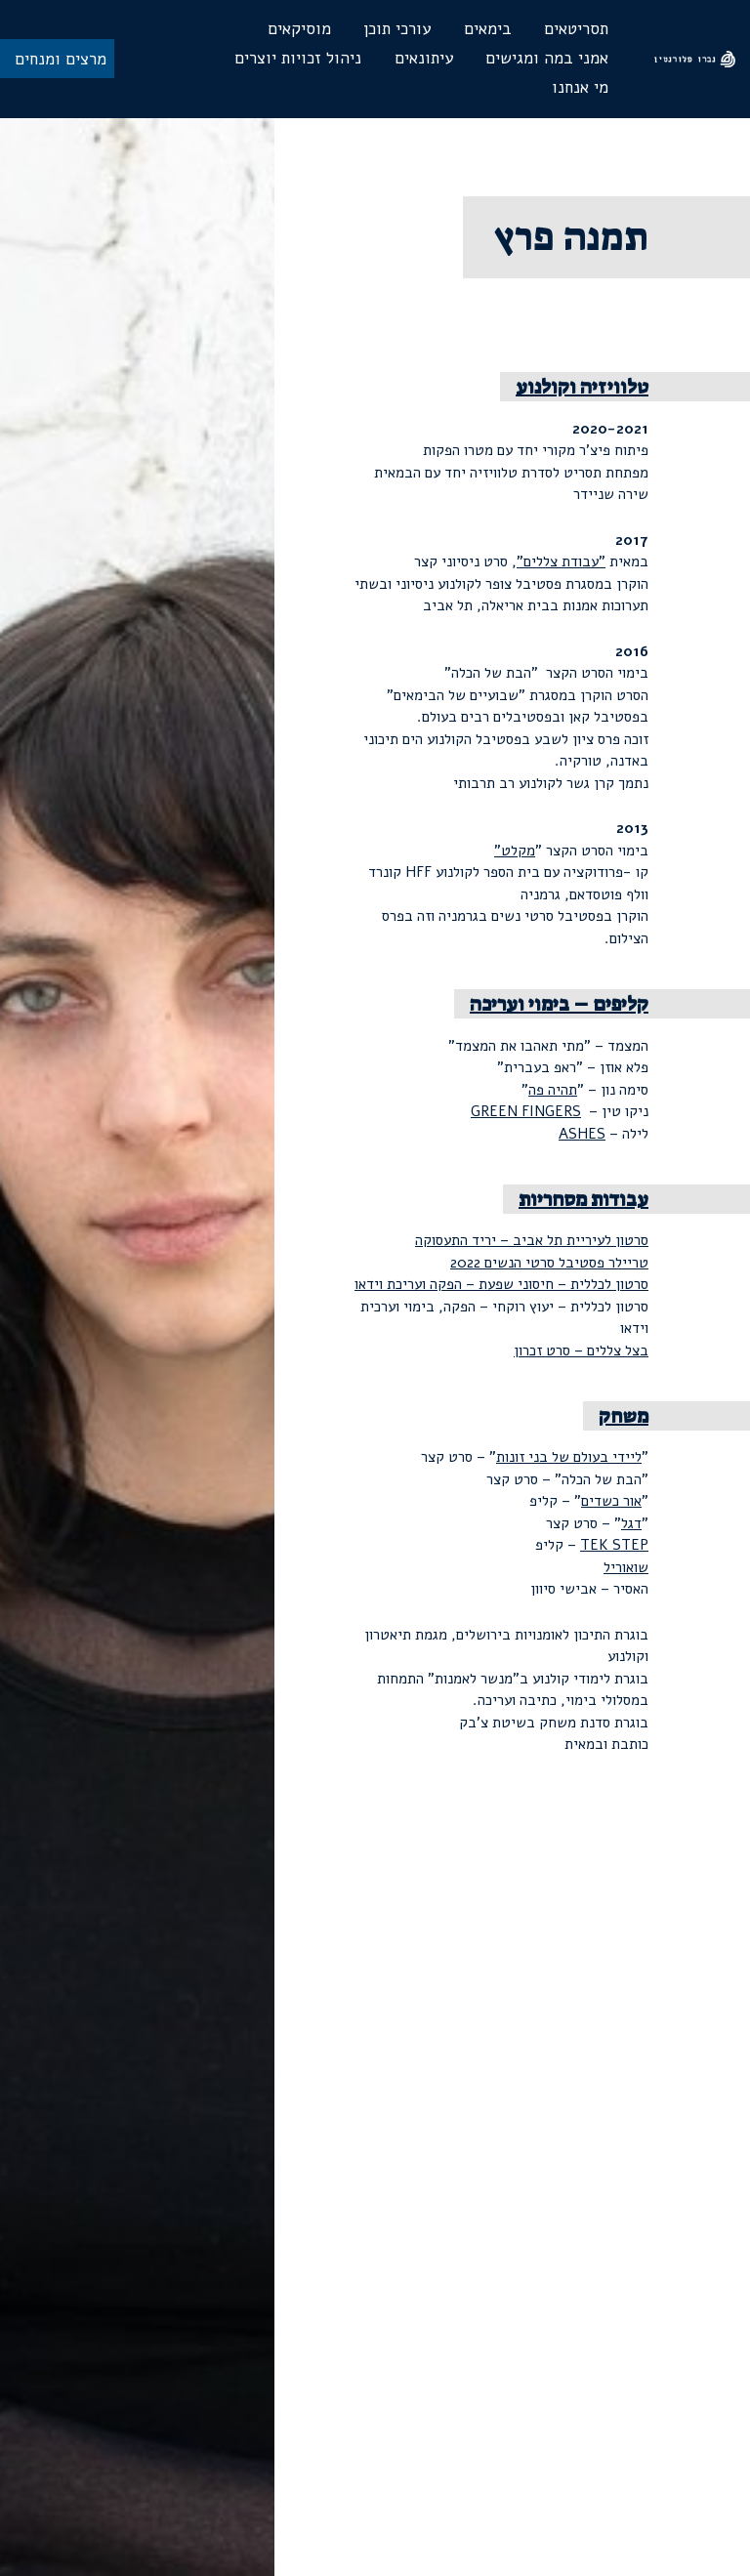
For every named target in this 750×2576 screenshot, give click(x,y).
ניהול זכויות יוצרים (297, 58)
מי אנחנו (580, 87)
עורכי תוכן (397, 29)
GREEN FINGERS (526, 1111)
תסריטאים (576, 29)
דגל (631, 1523)
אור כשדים (611, 1501)
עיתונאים (424, 58)
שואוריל (626, 1567)
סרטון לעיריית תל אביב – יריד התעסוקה (531, 1240)
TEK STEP (614, 1545)
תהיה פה (552, 1090)
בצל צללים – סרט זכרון (581, 1350)
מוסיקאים (299, 29)
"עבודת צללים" (561, 561)
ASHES (582, 1133)
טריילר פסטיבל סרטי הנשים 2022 (549, 1262)
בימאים (488, 29)
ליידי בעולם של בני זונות (569, 1457)
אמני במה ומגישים (546, 58)
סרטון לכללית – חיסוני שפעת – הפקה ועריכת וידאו (501, 1284)
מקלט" (514, 850)
